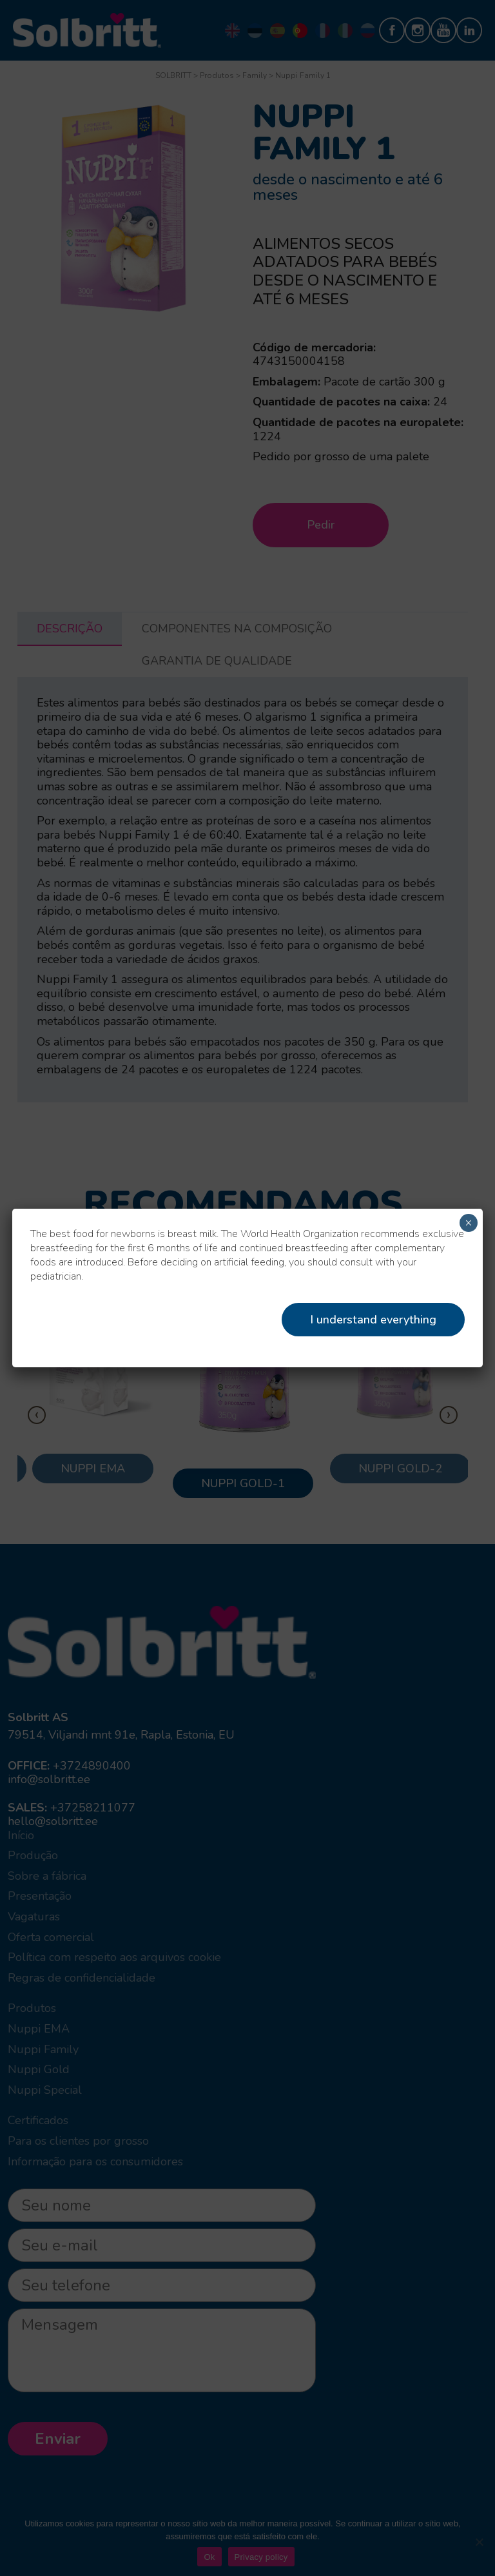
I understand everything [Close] (373, 1319)
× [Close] (468, 1223)
